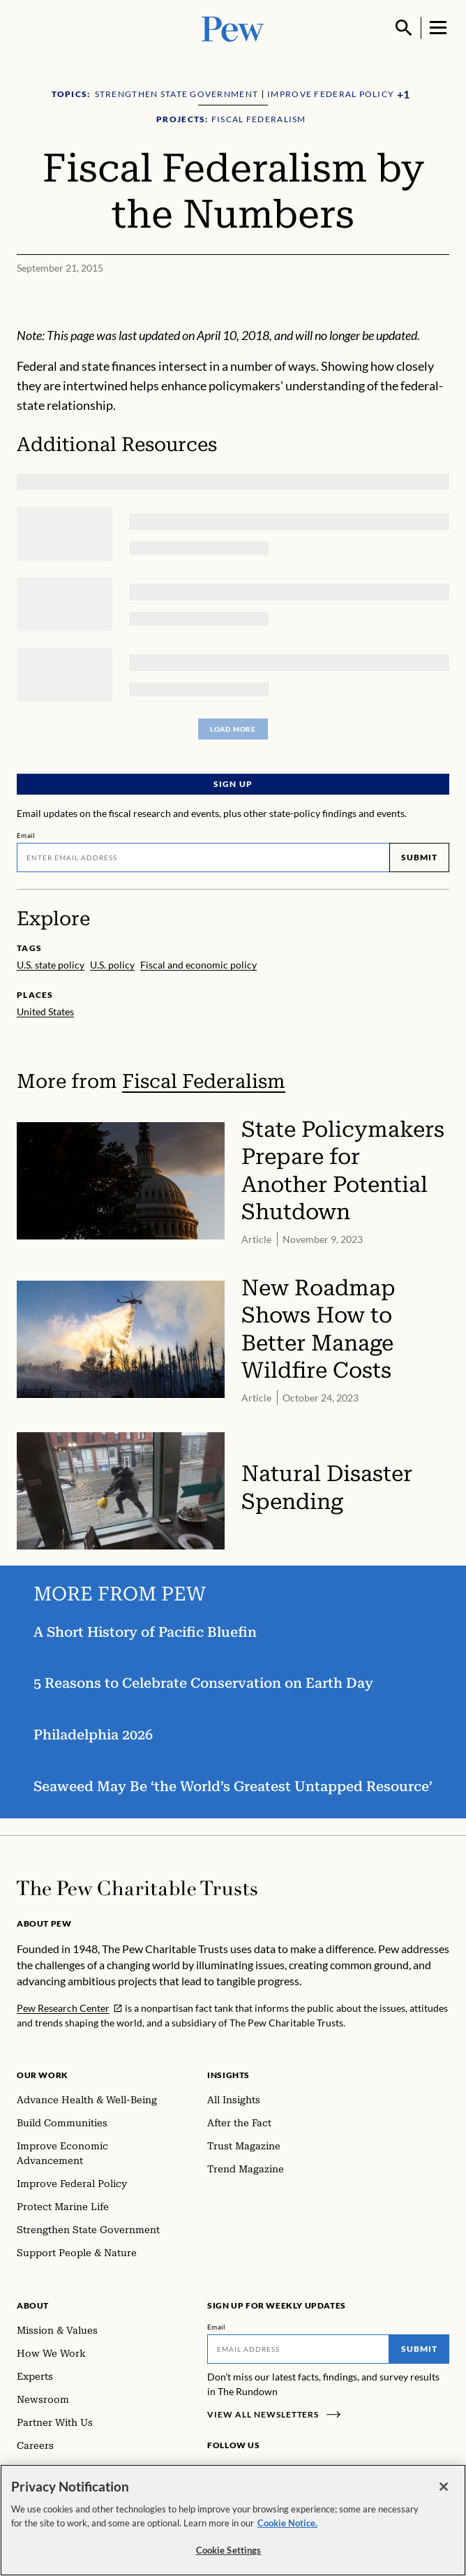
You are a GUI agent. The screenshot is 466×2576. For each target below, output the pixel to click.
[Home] (137, 1888)
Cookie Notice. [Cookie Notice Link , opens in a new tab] (287, 2523)
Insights (228, 2075)
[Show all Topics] (403, 95)
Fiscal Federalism (203, 1081)
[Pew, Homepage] (233, 27)
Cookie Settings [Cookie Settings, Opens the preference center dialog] (229, 2550)
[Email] (203, 857)
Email (26, 835)
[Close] (443, 2487)
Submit (419, 857)
